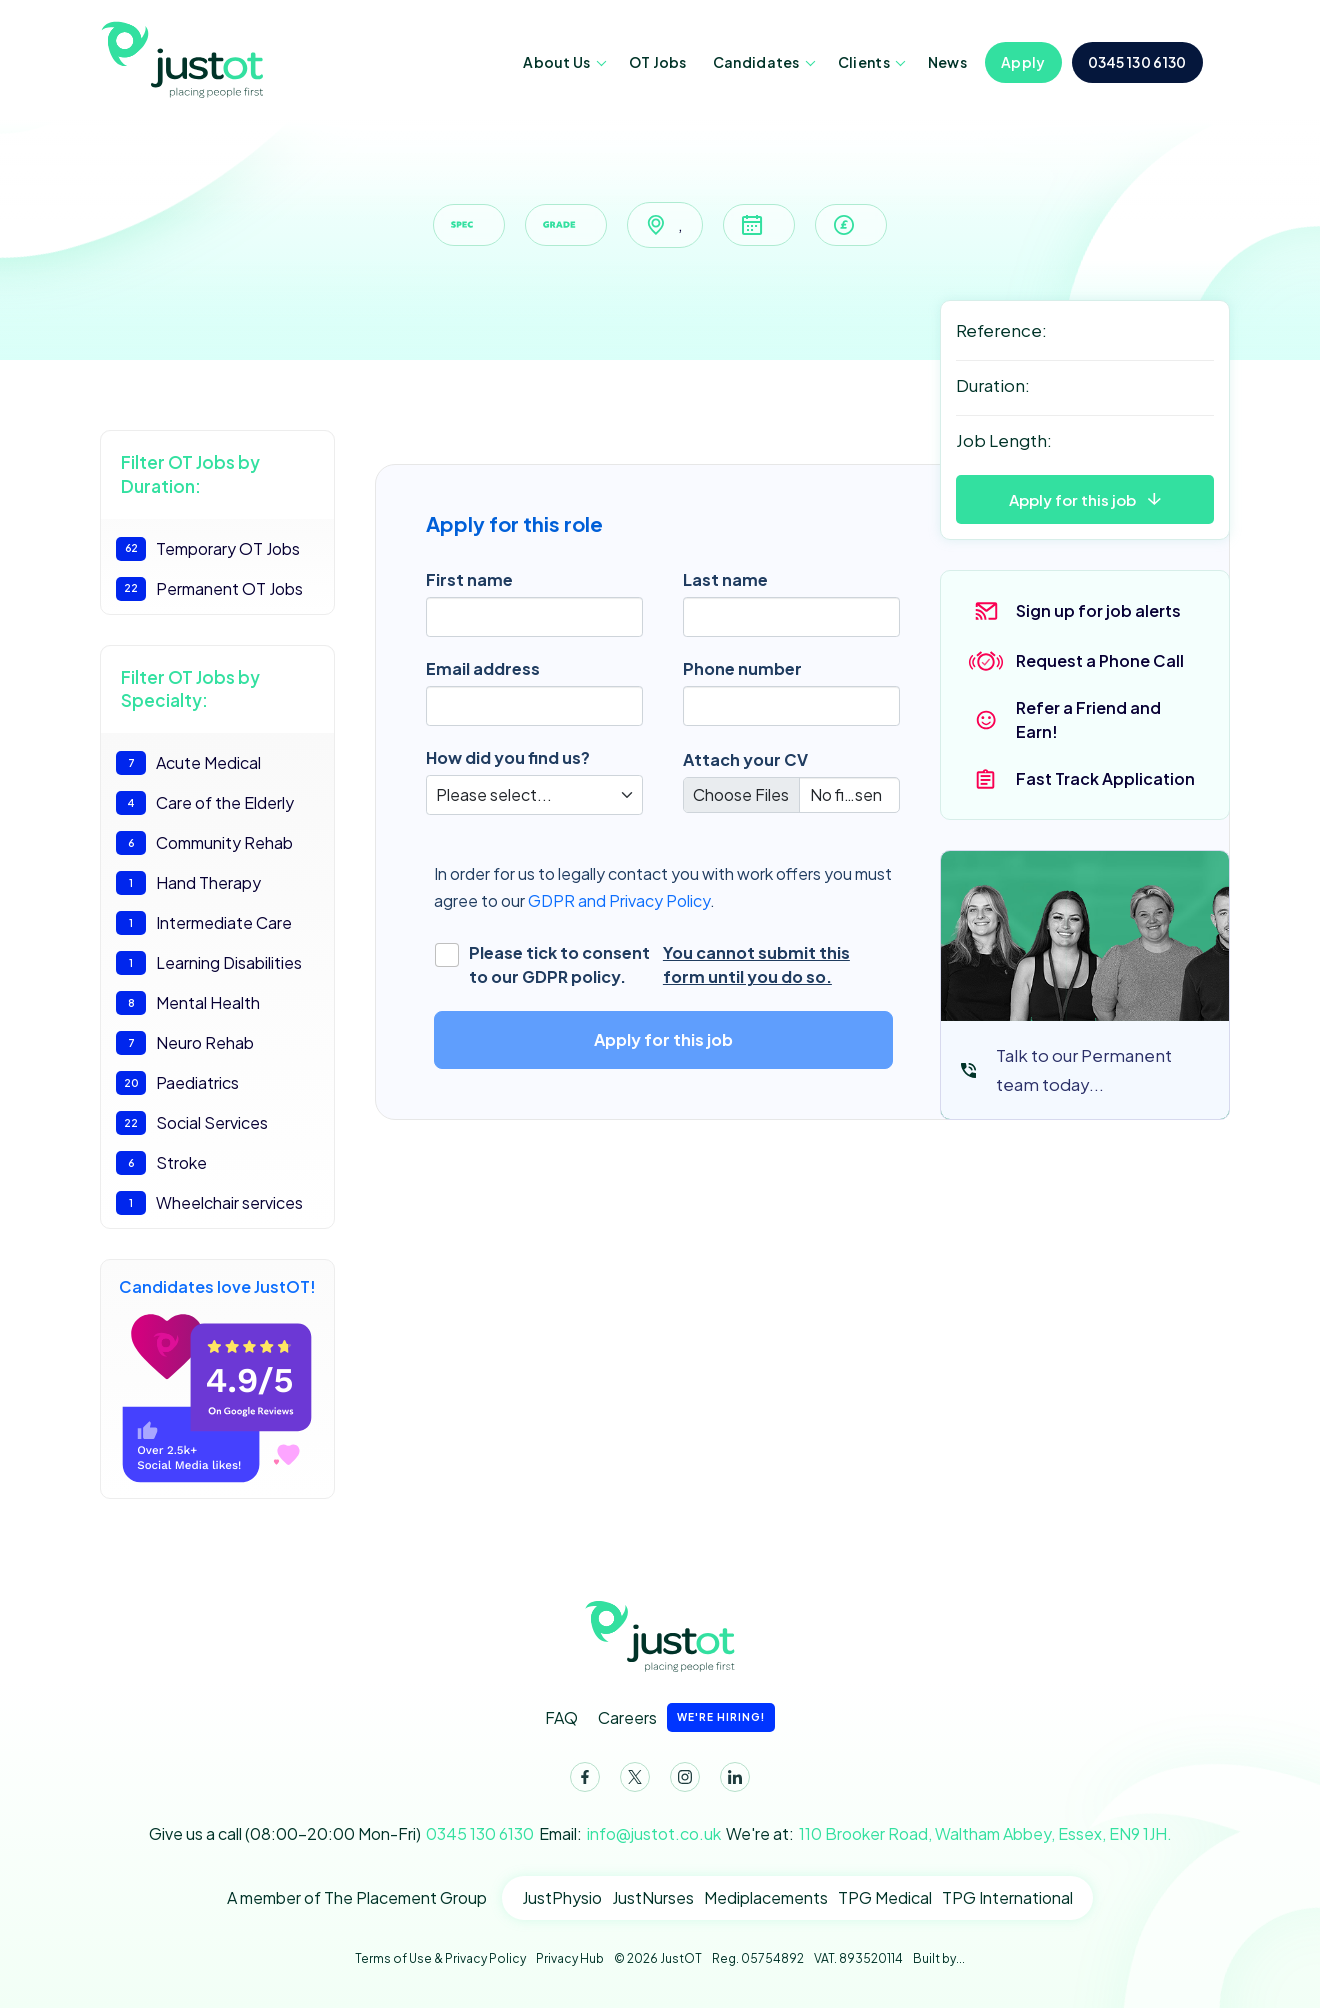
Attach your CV (745, 759)
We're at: (949, 1834)
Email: (630, 1834)
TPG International (1007, 1897)
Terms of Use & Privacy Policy (440, 1958)
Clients (864, 62)
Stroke (161, 1163)
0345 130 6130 (1137, 62)
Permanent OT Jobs (209, 589)
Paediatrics (177, 1083)
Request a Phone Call (1100, 660)
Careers (686, 1717)
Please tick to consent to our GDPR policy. (668, 965)
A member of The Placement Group (357, 1897)
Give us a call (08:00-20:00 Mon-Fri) (341, 1834)
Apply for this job (1072, 499)
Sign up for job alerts (1098, 610)
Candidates (756, 62)
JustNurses (653, 1897)
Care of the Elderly (205, 803)
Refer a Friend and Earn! (1088, 719)
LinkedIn (731, 1781)
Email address (483, 668)
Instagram (681, 1781)
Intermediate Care (204, 923)
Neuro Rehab (185, 1043)
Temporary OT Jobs (208, 549)
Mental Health (188, 1003)
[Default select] (534, 795)
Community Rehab (204, 843)
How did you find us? (508, 757)
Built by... (939, 1958)
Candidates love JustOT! (217, 1379)
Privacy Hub (570, 1958)
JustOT (185, 58)
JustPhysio (562, 1897)
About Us (556, 62)
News (947, 62)
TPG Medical (885, 1897)
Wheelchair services (209, 1203)
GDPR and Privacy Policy (619, 900)
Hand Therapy (188, 883)
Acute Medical (188, 763)
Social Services (192, 1123)
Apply (1023, 62)
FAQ (561, 1717)
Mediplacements (766, 1897)
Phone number (742, 668)
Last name (725, 579)
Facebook (581, 1781)
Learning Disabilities (209, 963)
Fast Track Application (1105, 778)
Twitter (631, 1781)
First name (469, 579)
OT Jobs (658, 62)
